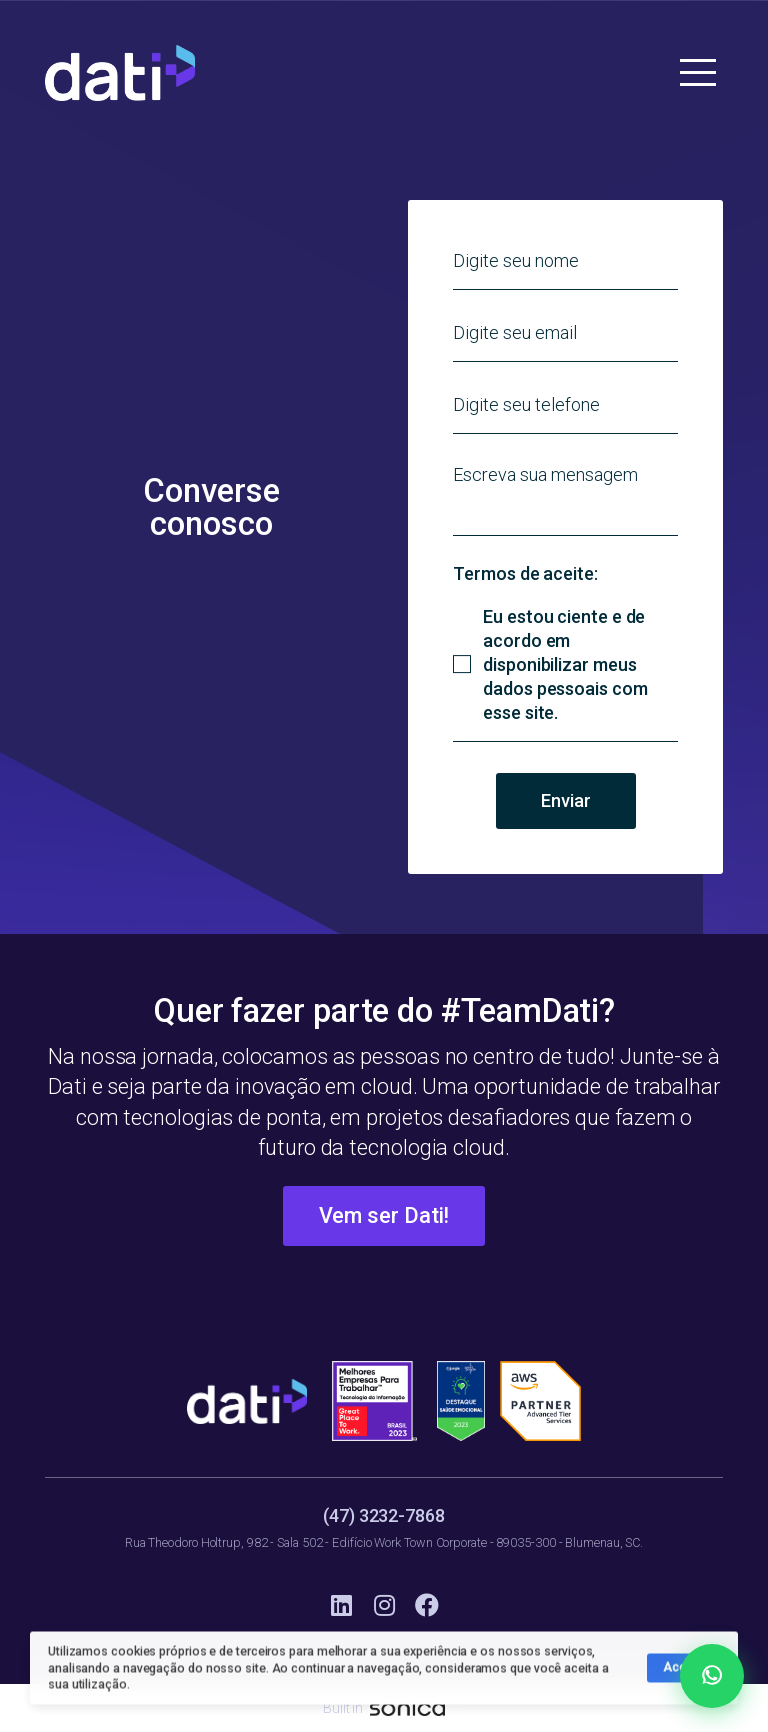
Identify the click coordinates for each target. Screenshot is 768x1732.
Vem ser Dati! (384, 1215)
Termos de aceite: (525, 574)
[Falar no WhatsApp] (712, 1676)
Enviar (566, 800)
